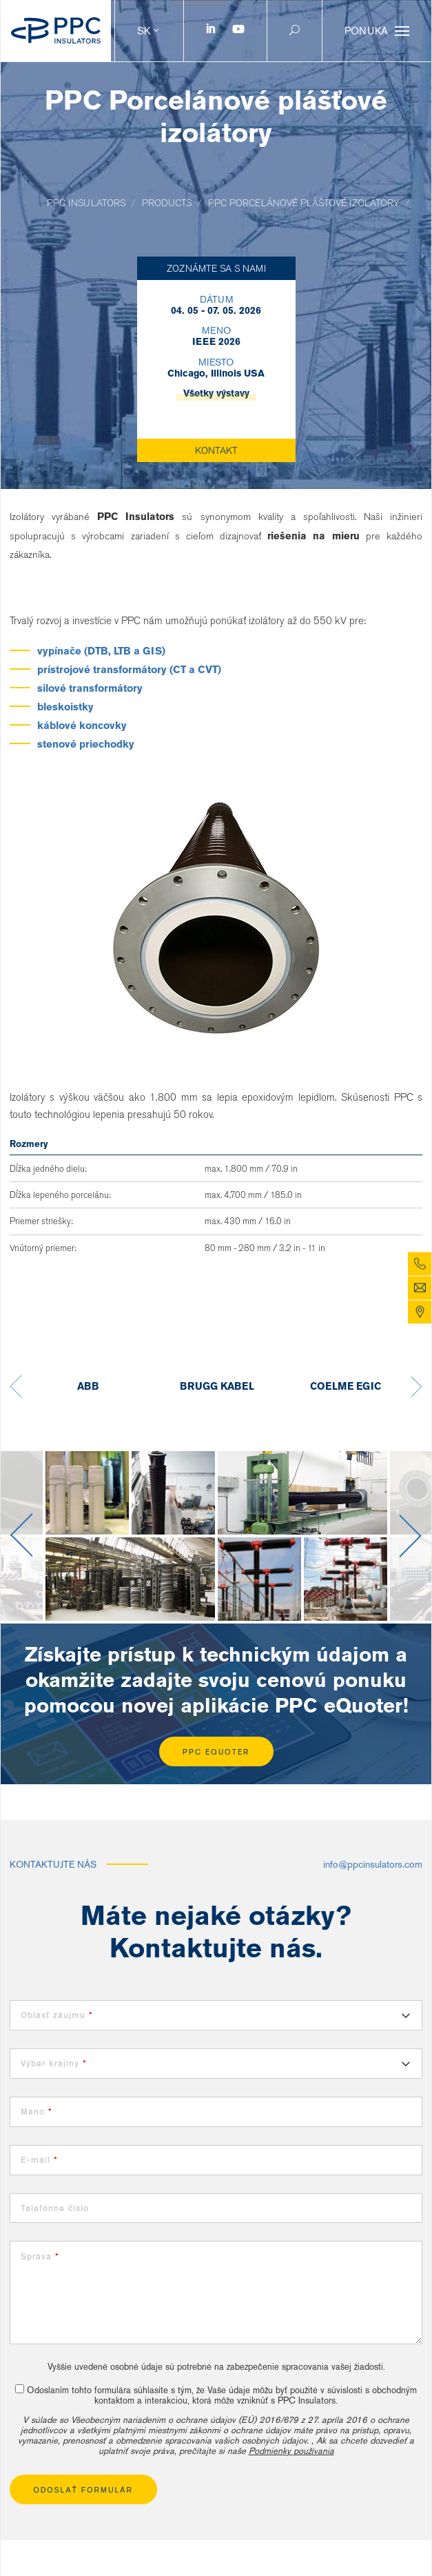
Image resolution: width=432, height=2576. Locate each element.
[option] (87, 1386)
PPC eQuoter (216, 1752)
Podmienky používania (291, 2451)
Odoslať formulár (84, 2490)
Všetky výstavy (216, 393)
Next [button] (417, 1386)
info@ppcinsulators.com (372, 1864)
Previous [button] (15, 1386)
